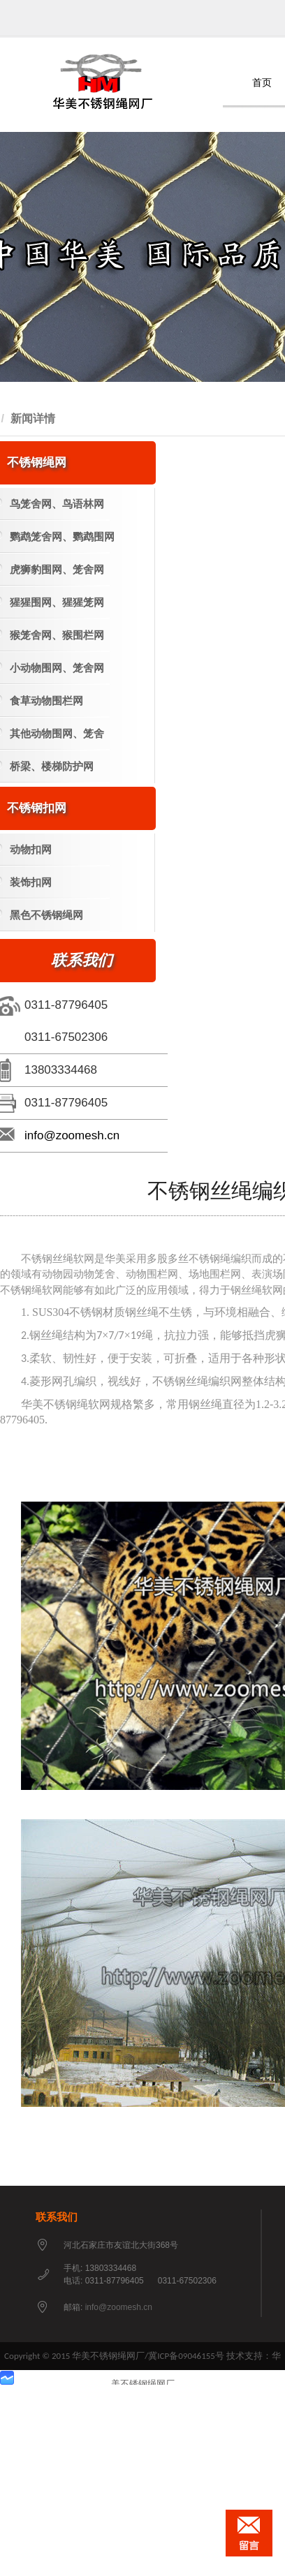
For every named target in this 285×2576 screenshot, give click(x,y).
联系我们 (57, 2217)
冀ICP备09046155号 (186, 2356)
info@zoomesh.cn (71, 1135)
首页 (262, 82)
